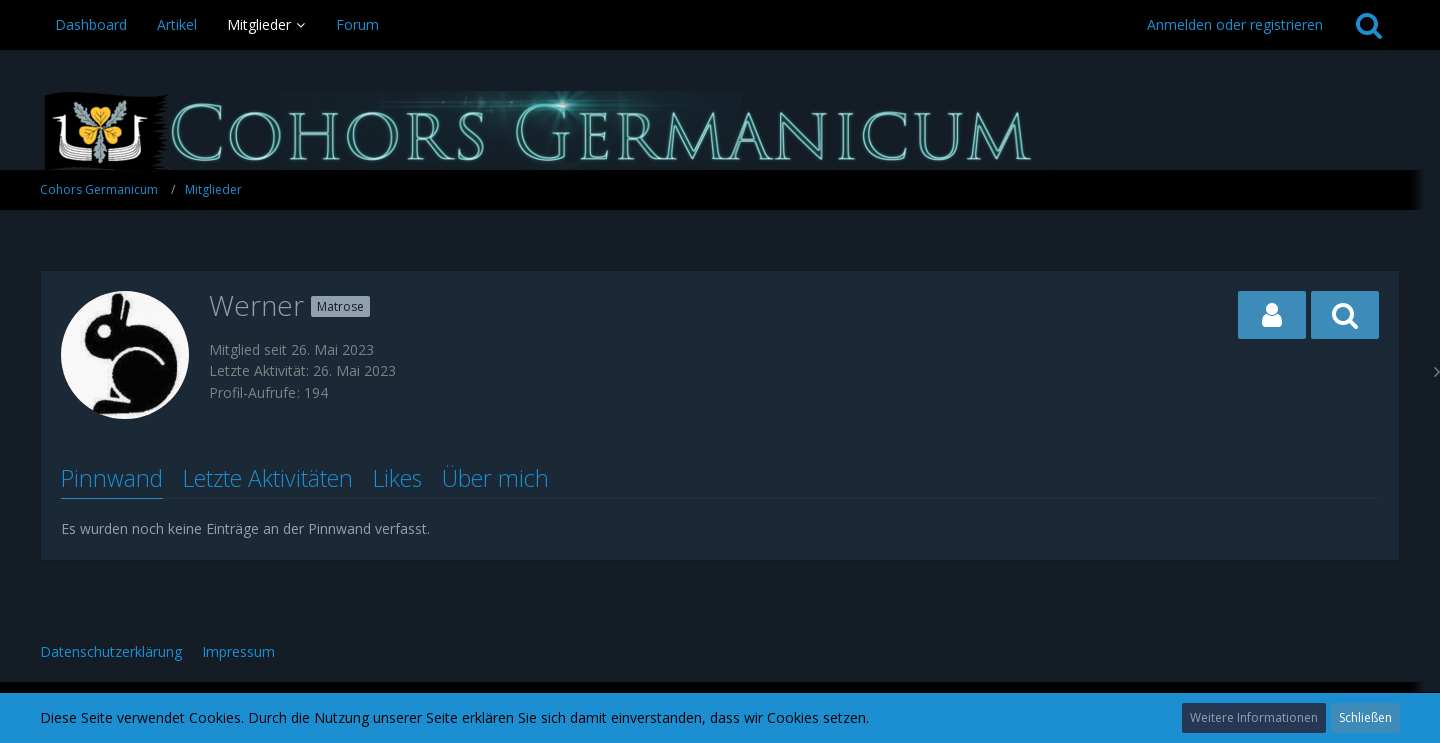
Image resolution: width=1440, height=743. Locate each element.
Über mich (495, 478)
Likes (397, 478)
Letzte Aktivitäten (268, 478)
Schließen (1365, 717)
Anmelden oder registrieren (1235, 24)
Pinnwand (112, 478)
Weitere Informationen (1254, 717)
